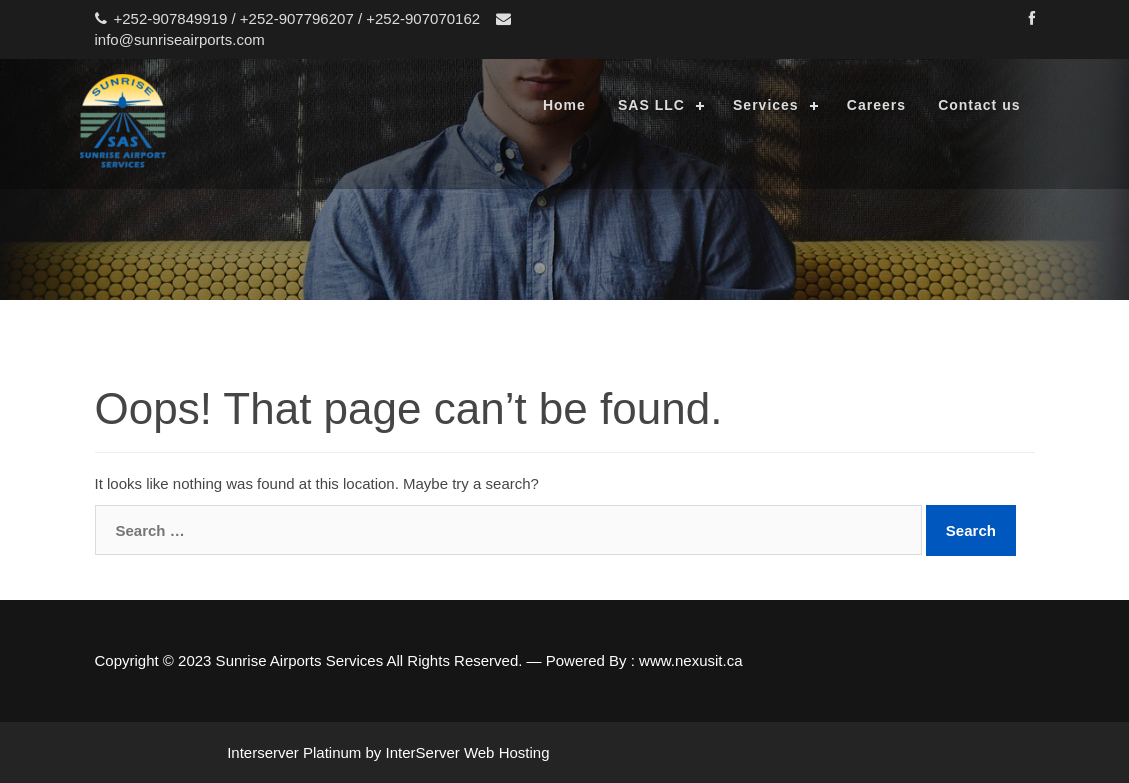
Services (766, 105)
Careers (876, 105)
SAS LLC (651, 105)
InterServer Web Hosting (468, 752)
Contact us (979, 105)
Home (564, 105)
